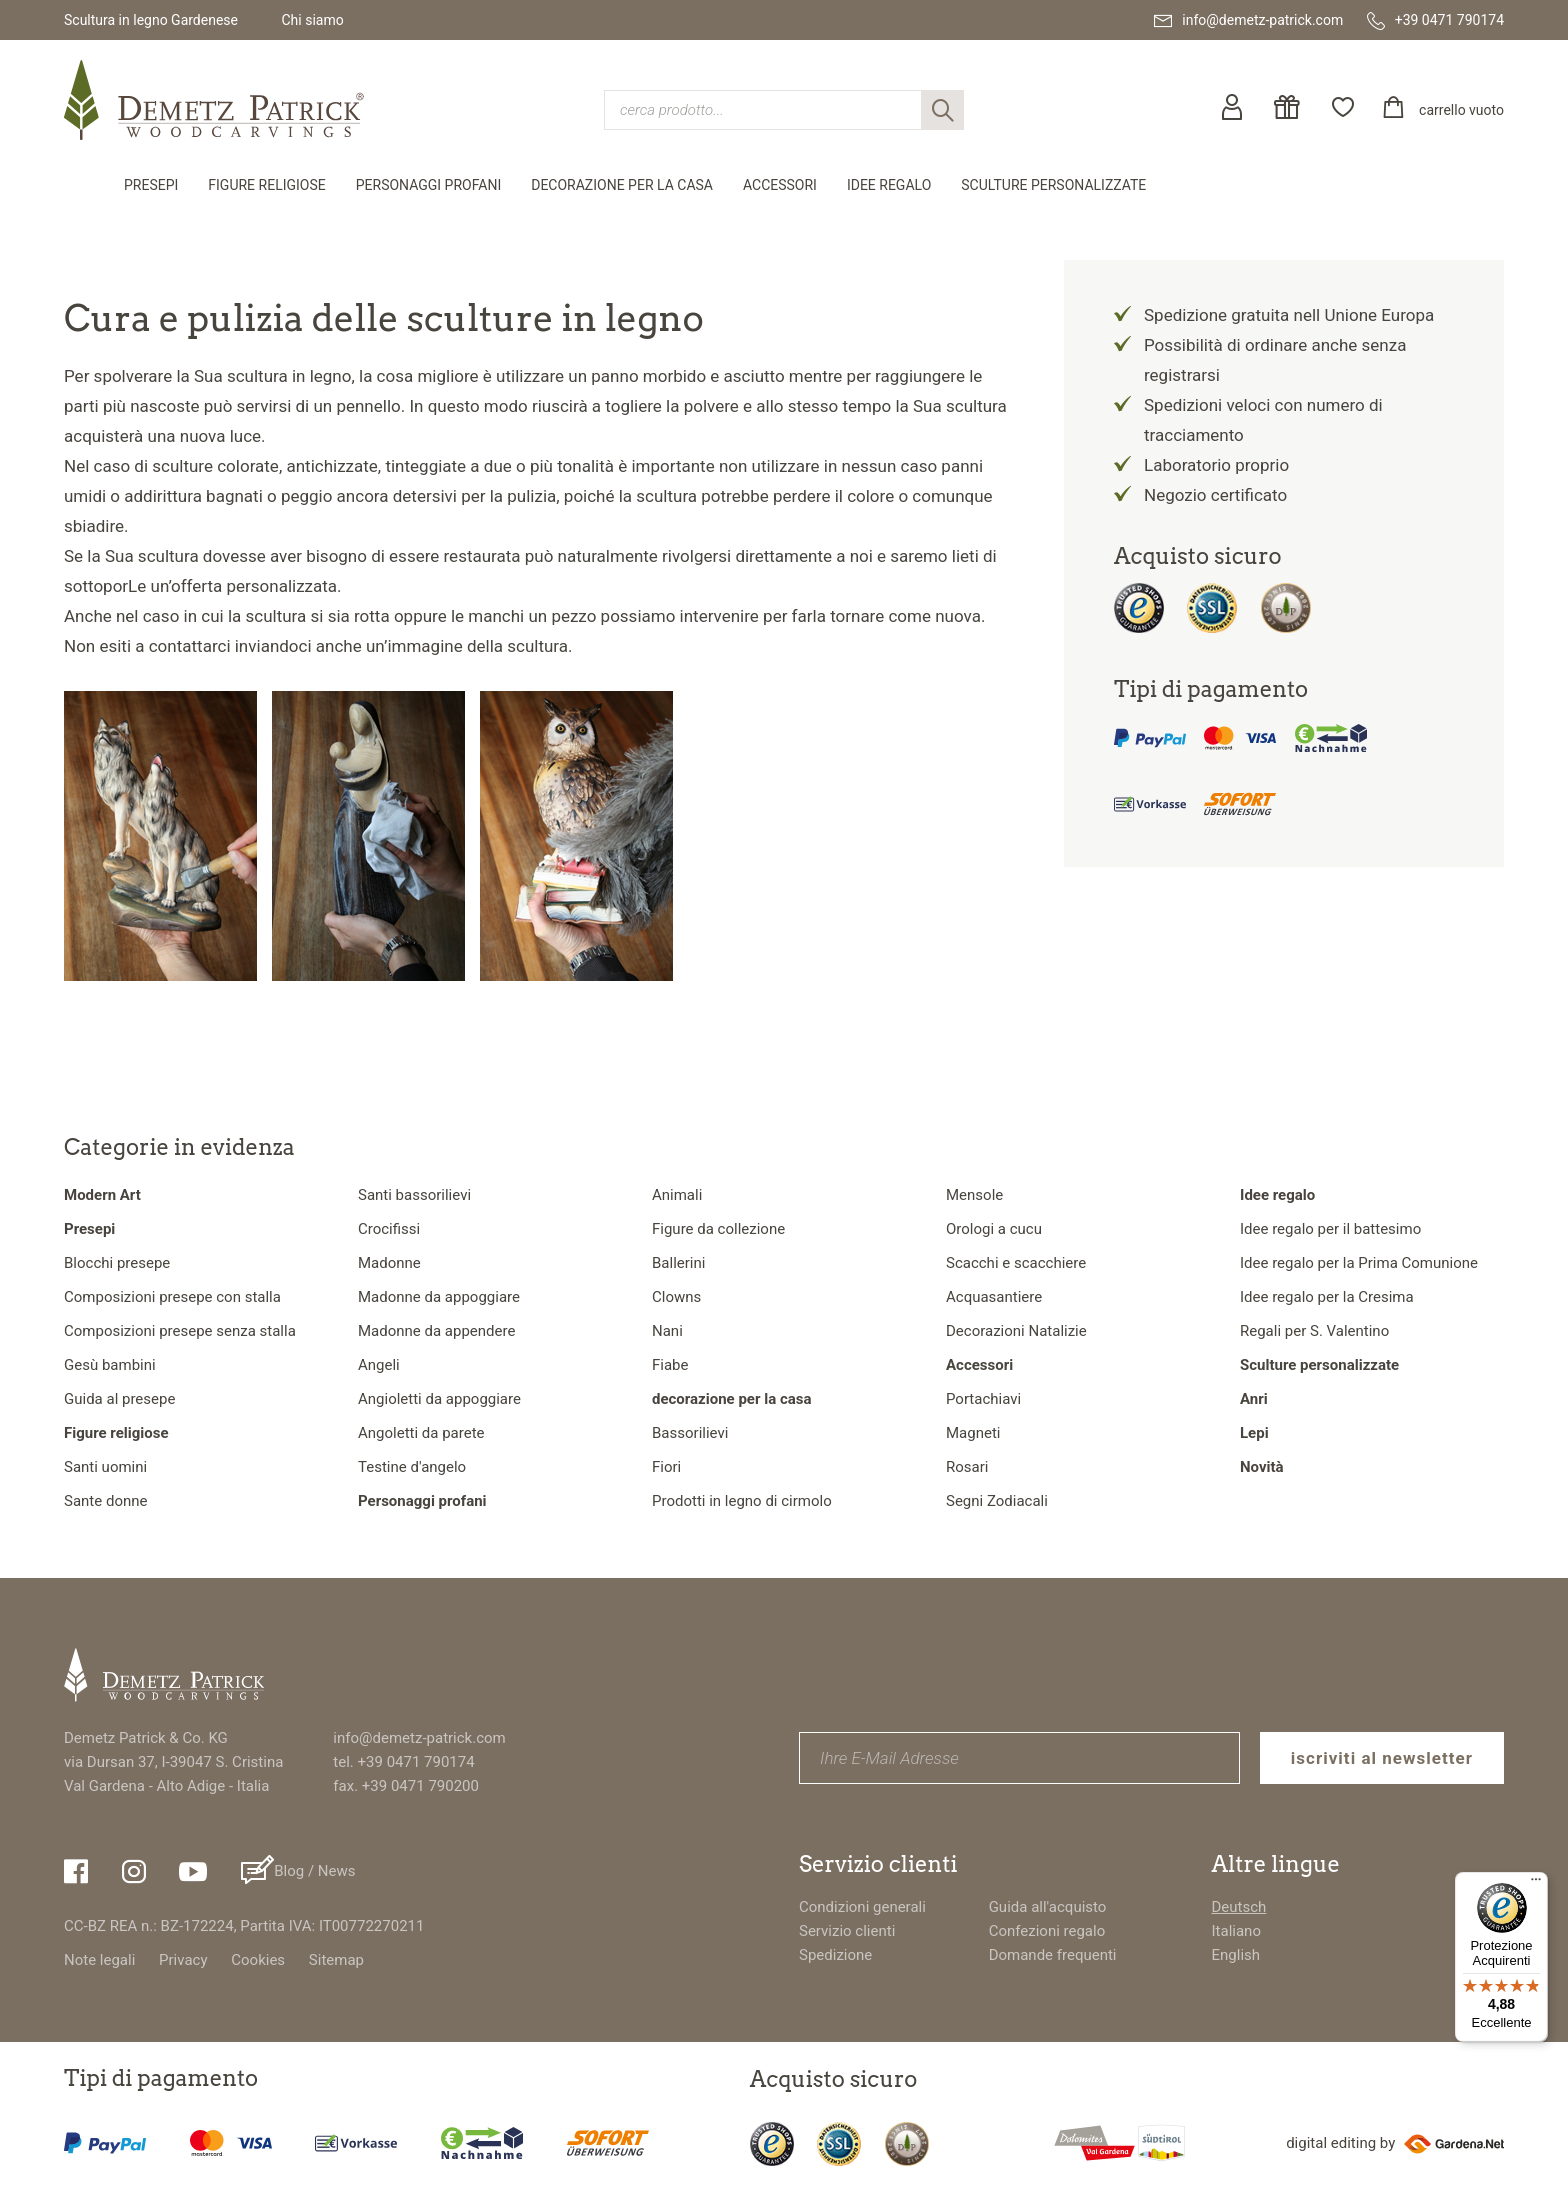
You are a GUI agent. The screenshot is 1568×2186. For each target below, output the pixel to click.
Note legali (99, 1960)
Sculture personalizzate (1053, 185)
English (1236, 1955)
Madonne (389, 1263)
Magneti (973, 1433)
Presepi (151, 185)
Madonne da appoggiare (439, 1297)
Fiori (666, 1467)
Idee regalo (889, 185)
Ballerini (678, 1263)
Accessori (780, 185)
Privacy (183, 1960)
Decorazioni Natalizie (1016, 1331)
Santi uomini (105, 1467)
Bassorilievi (690, 1433)
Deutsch (1239, 1907)
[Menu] (1536, 1884)
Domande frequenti (1053, 1955)
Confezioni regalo (1047, 1931)
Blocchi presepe (117, 1263)
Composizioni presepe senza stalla (180, 1331)
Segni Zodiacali (997, 1501)
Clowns (676, 1297)
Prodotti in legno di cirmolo (742, 1501)
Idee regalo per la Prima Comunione (1359, 1263)
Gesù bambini (110, 1365)
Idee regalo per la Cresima (1327, 1297)
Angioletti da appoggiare (439, 1399)
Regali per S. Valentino (1314, 1331)
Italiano (1236, 1931)
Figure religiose (266, 185)
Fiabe (670, 1365)
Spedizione (835, 1955)
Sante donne (105, 1501)
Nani (667, 1331)
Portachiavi (983, 1399)
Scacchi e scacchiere (1016, 1263)
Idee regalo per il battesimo (1330, 1229)
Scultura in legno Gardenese (151, 20)
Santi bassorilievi (414, 1195)
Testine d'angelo (412, 1467)
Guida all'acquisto (1048, 1907)
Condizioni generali (862, 1907)
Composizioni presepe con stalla (172, 1297)
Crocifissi (389, 1229)
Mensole (974, 1195)
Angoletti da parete (421, 1433)
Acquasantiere (994, 1297)
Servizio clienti (847, 1931)
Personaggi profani (428, 185)
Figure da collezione (718, 1229)
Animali (677, 1195)
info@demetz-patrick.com (419, 1738)
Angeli (379, 1365)
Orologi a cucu (994, 1229)
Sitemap (336, 1960)
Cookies (258, 1960)
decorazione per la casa (622, 185)
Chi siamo (312, 20)
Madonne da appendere (436, 1331)
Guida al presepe (119, 1399)
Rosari (967, 1467)
